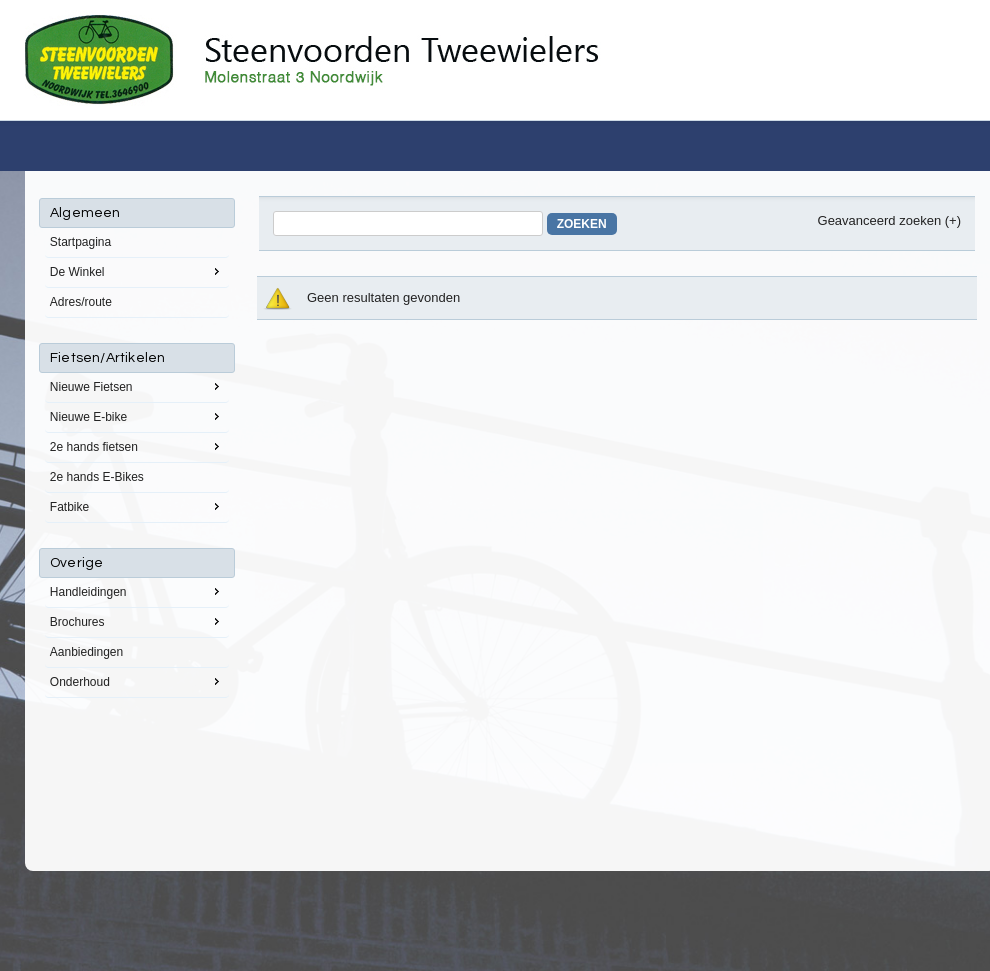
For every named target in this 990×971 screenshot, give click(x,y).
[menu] (137, 448)
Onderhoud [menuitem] (137, 681)
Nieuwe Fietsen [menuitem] (137, 386)
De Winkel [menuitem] (137, 271)
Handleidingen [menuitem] (137, 591)
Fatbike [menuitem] (137, 506)
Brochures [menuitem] (137, 621)
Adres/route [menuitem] (81, 302)
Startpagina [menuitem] (80, 242)
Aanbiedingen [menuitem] (86, 652)
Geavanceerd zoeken (880, 220)
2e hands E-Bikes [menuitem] (97, 477)
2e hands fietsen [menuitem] (137, 446)
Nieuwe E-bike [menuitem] (137, 416)
